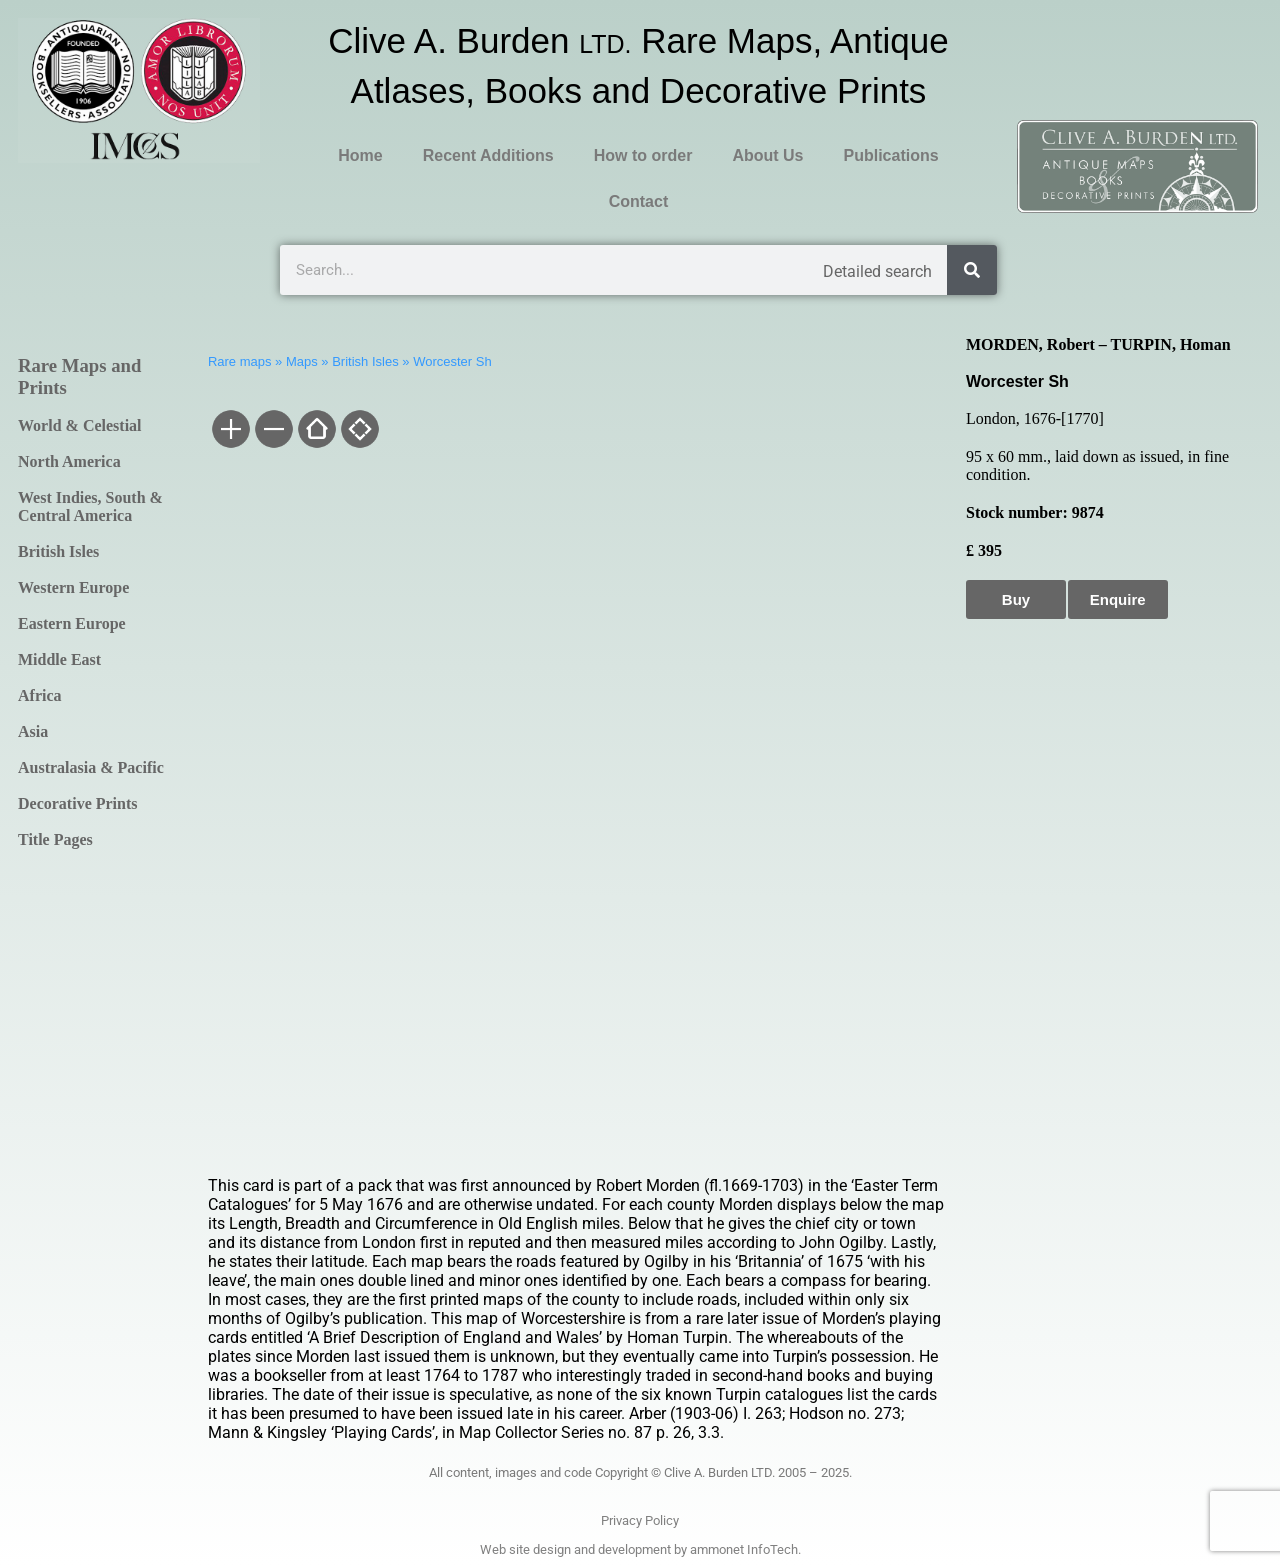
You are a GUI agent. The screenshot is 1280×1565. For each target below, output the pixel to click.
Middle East (59, 659)
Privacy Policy (640, 1520)
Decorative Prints (78, 803)
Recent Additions (488, 155)
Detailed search (877, 271)
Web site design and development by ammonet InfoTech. (640, 1549)
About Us (767, 155)
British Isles (58, 551)
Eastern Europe (72, 623)
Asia (33, 731)
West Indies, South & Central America (90, 506)
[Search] (972, 270)
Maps (302, 361)
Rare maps (240, 361)
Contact (639, 201)
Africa (40, 695)
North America (69, 461)
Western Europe (73, 587)
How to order (643, 155)
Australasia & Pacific (91, 767)
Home (360, 155)
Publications (890, 155)
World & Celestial (80, 425)
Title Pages (55, 839)
